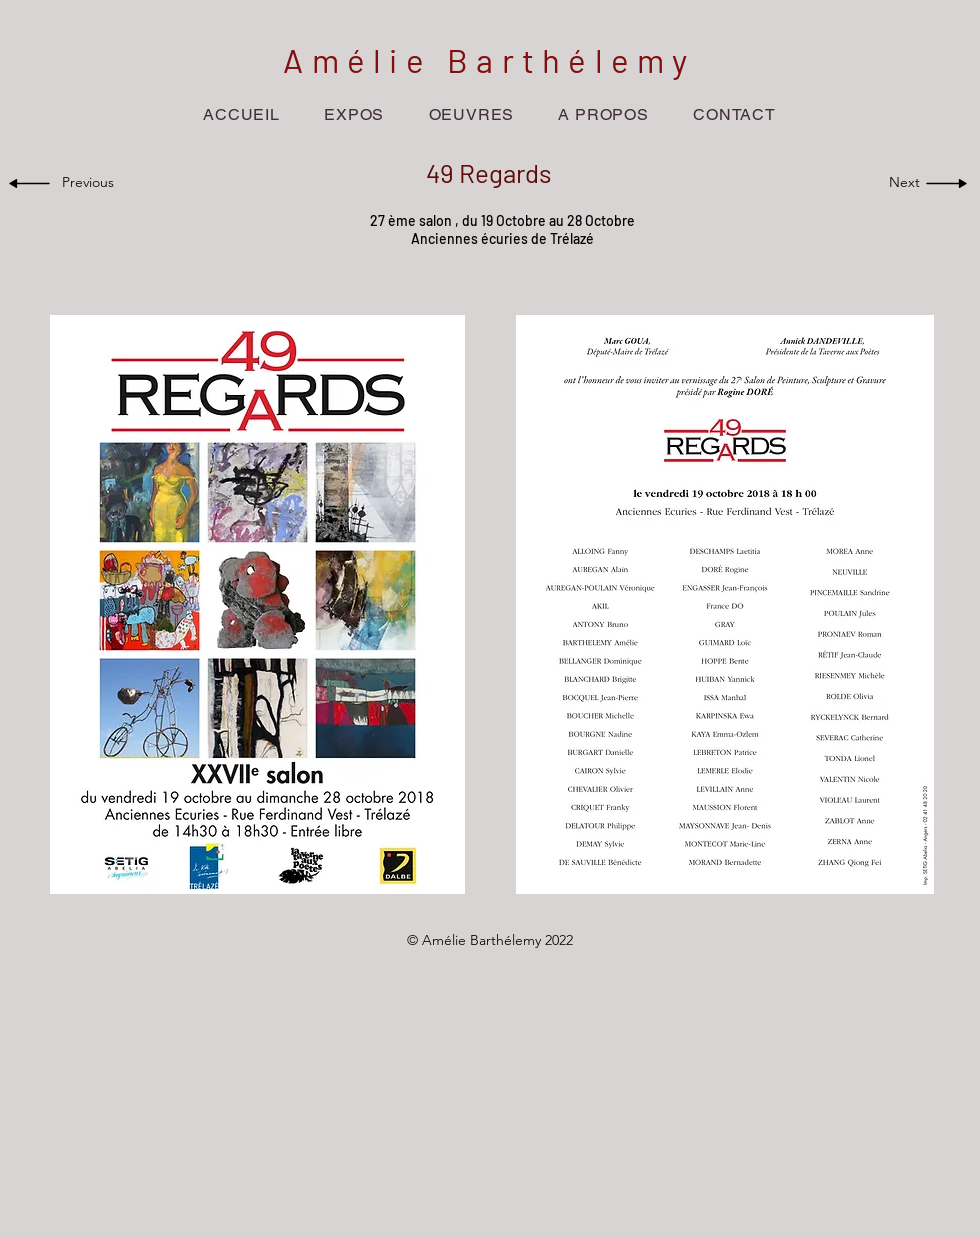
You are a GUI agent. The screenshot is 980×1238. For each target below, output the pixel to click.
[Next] (899, 183)
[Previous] (92, 183)
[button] (354, 114)
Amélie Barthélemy (489, 60)
